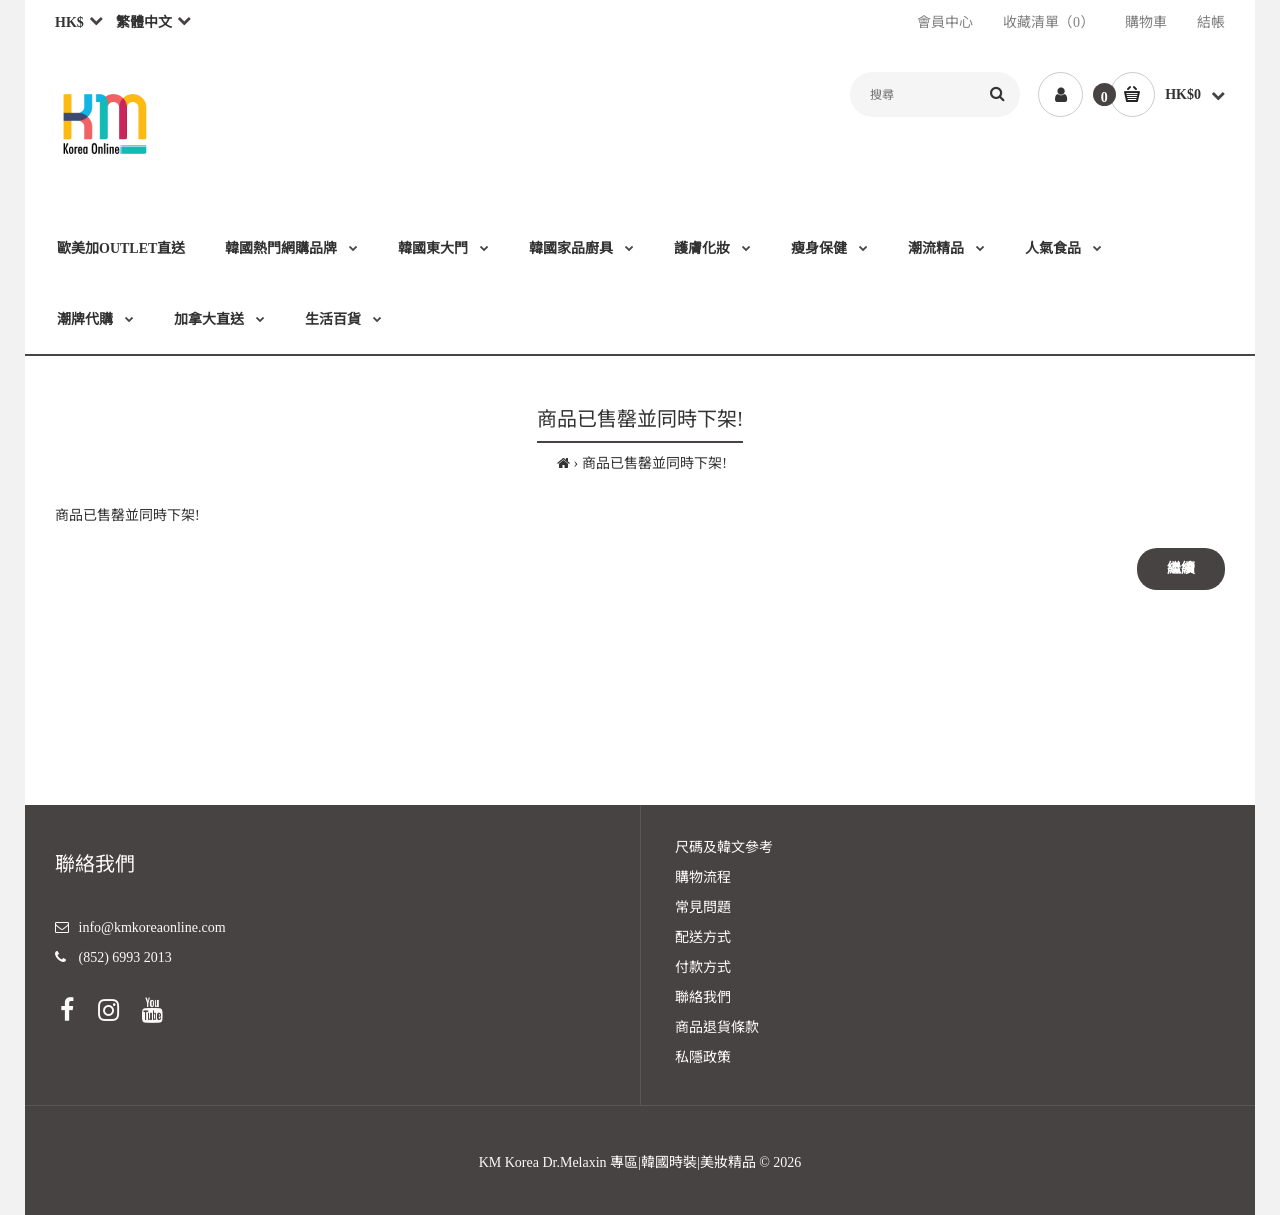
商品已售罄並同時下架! (654, 463)
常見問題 (703, 907)
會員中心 (945, 22)
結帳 (1211, 22)
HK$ (69, 22)
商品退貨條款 (717, 1027)
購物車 (1146, 22)
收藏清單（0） (1048, 22)
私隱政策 (703, 1057)
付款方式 (703, 967)
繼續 (1181, 568)
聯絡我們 (703, 997)
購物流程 (703, 877)
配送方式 (703, 937)
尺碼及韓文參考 (724, 847)
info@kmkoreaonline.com (152, 927)
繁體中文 (144, 22)
